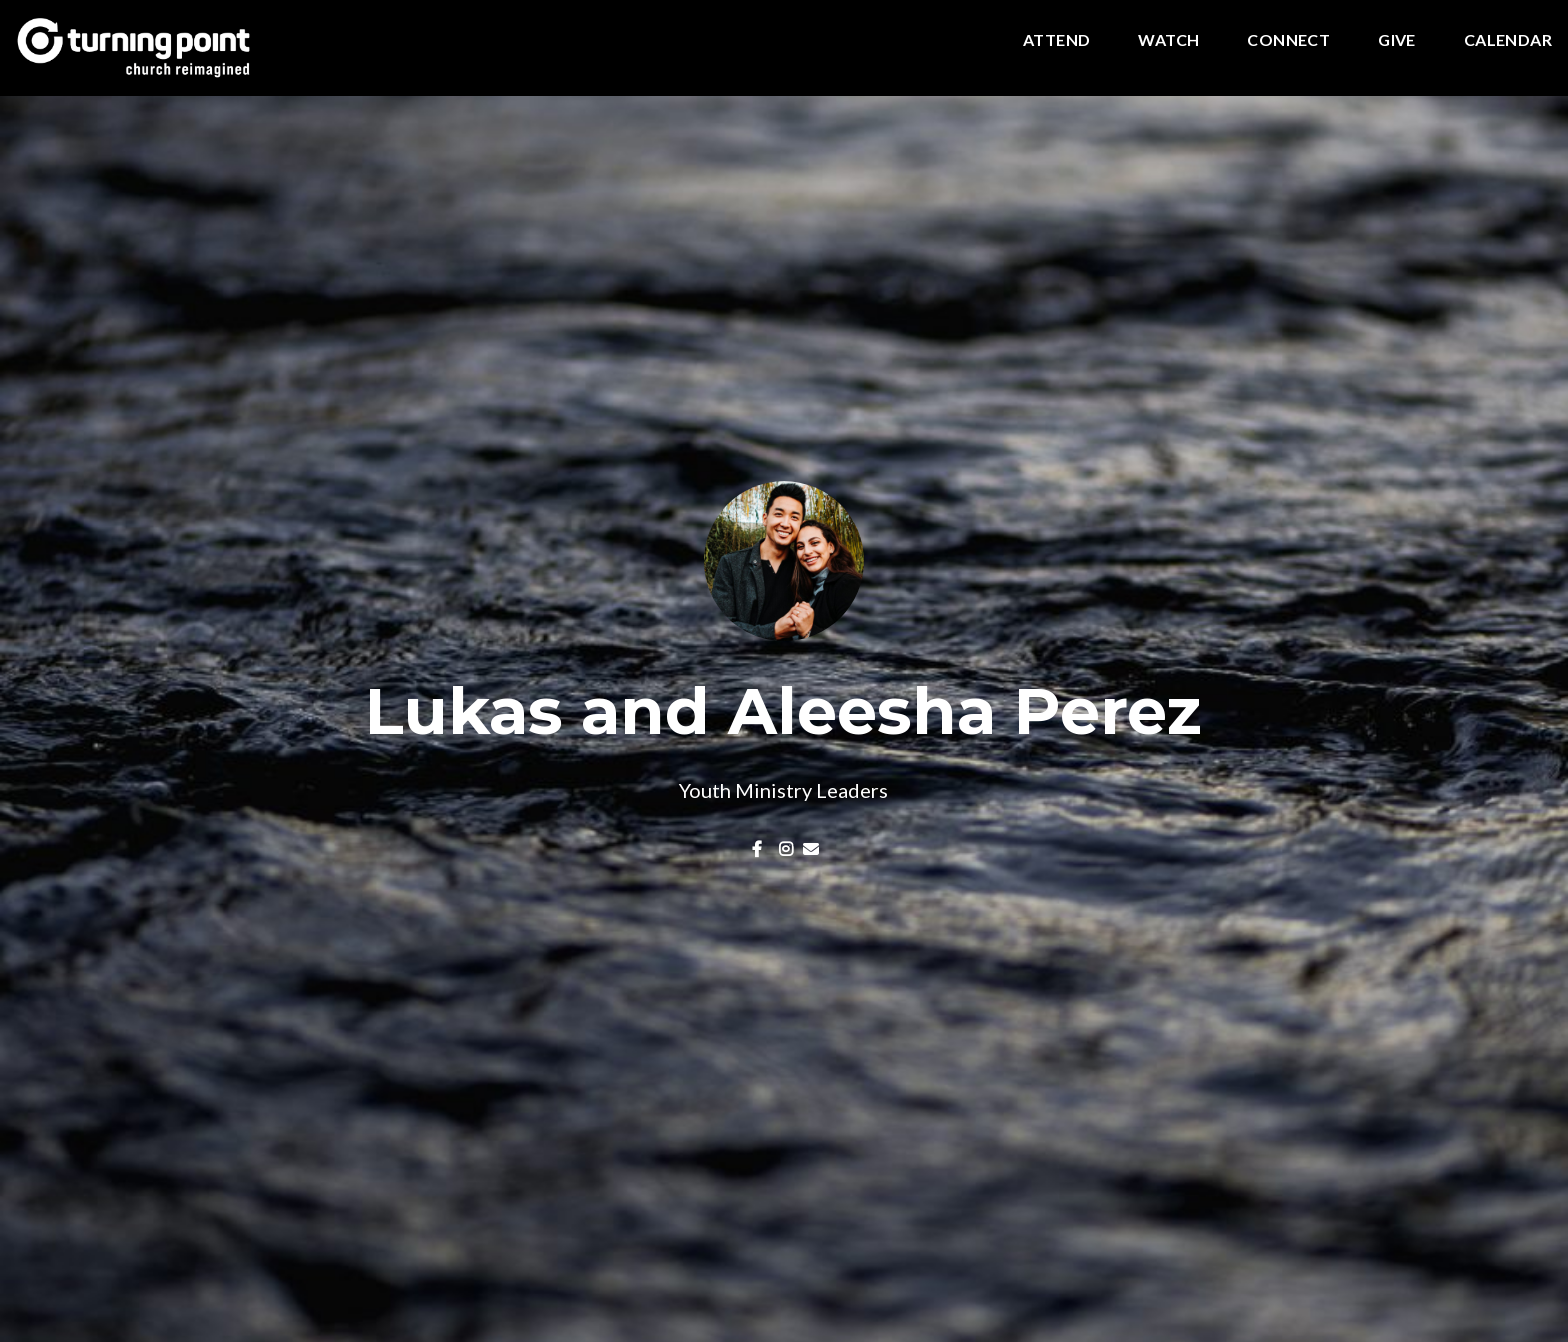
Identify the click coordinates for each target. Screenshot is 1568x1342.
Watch (1168, 40)
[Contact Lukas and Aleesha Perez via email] (811, 848)
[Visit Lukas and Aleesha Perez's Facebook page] (760, 848)
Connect (1288, 40)
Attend (1056, 40)
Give (1397, 40)
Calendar (1508, 40)
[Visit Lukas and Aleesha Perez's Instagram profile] (786, 848)
